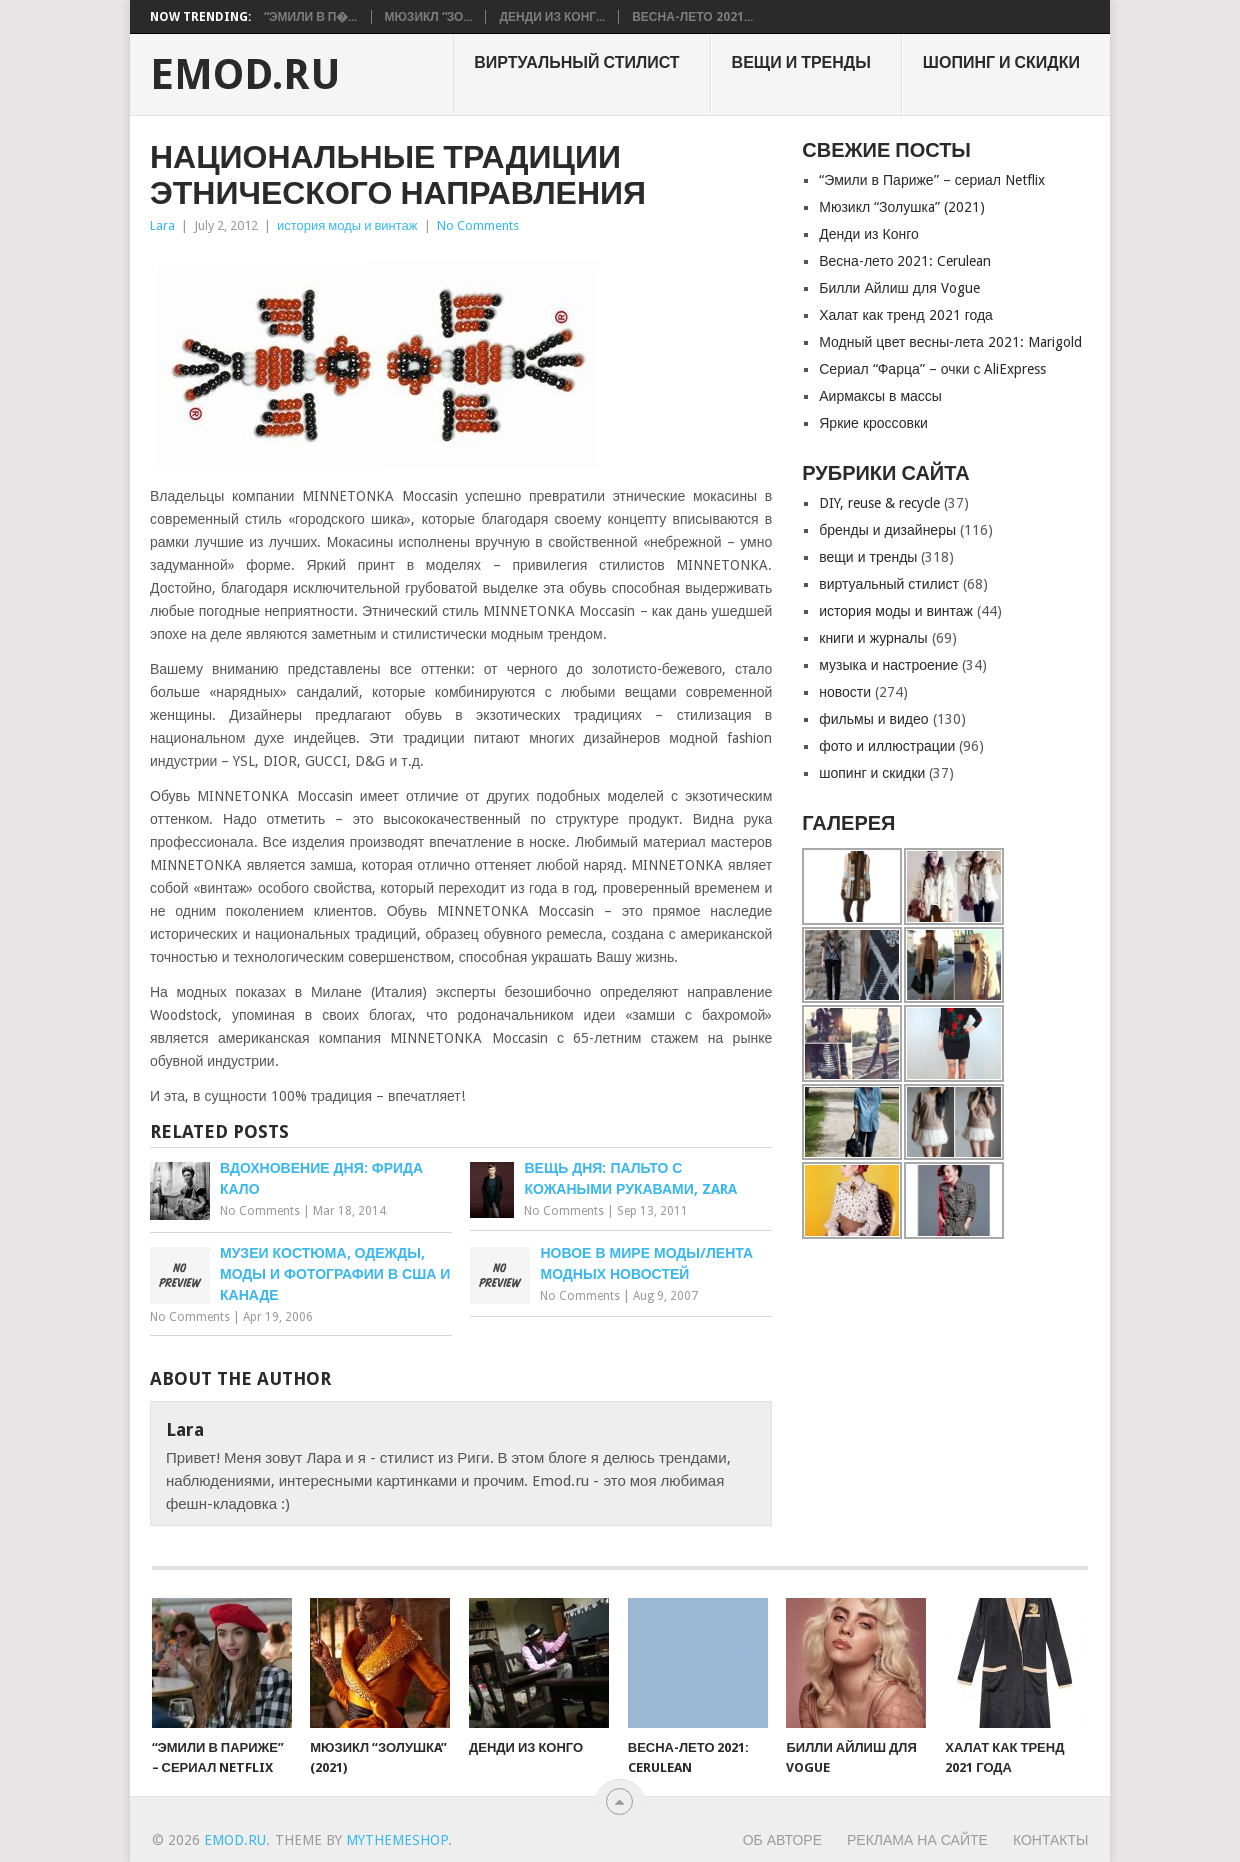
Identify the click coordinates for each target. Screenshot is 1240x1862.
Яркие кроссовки (873, 423)
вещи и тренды (801, 62)
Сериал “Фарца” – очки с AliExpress (932, 369)
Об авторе (782, 1840)
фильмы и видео (873, 719)
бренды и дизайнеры (887, 530)
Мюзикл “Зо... (429, 17)
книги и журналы (873, 638)
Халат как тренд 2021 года (906, 315)
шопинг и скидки (1001, 62)
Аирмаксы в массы (880, 396)
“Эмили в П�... (311, 17)
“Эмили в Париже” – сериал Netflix (932, 180)
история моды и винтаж (347, 225)
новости (845, 692)
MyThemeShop (397, 1840)
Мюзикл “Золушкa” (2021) (901, 207)
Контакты (1051, 1840)
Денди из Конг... (552, 17)
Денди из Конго (869, 234)
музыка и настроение (888, 665)
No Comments (478, 225)
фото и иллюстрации (887, 746)
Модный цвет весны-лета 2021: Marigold (950, 342)
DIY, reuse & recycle (879, 503)
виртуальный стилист (576, 62)
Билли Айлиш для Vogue (899, 288)
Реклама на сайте (917, 1840)
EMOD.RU (245, 75)
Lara (162, 225)
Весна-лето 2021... (692, 17)
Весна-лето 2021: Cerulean (905, 261)
